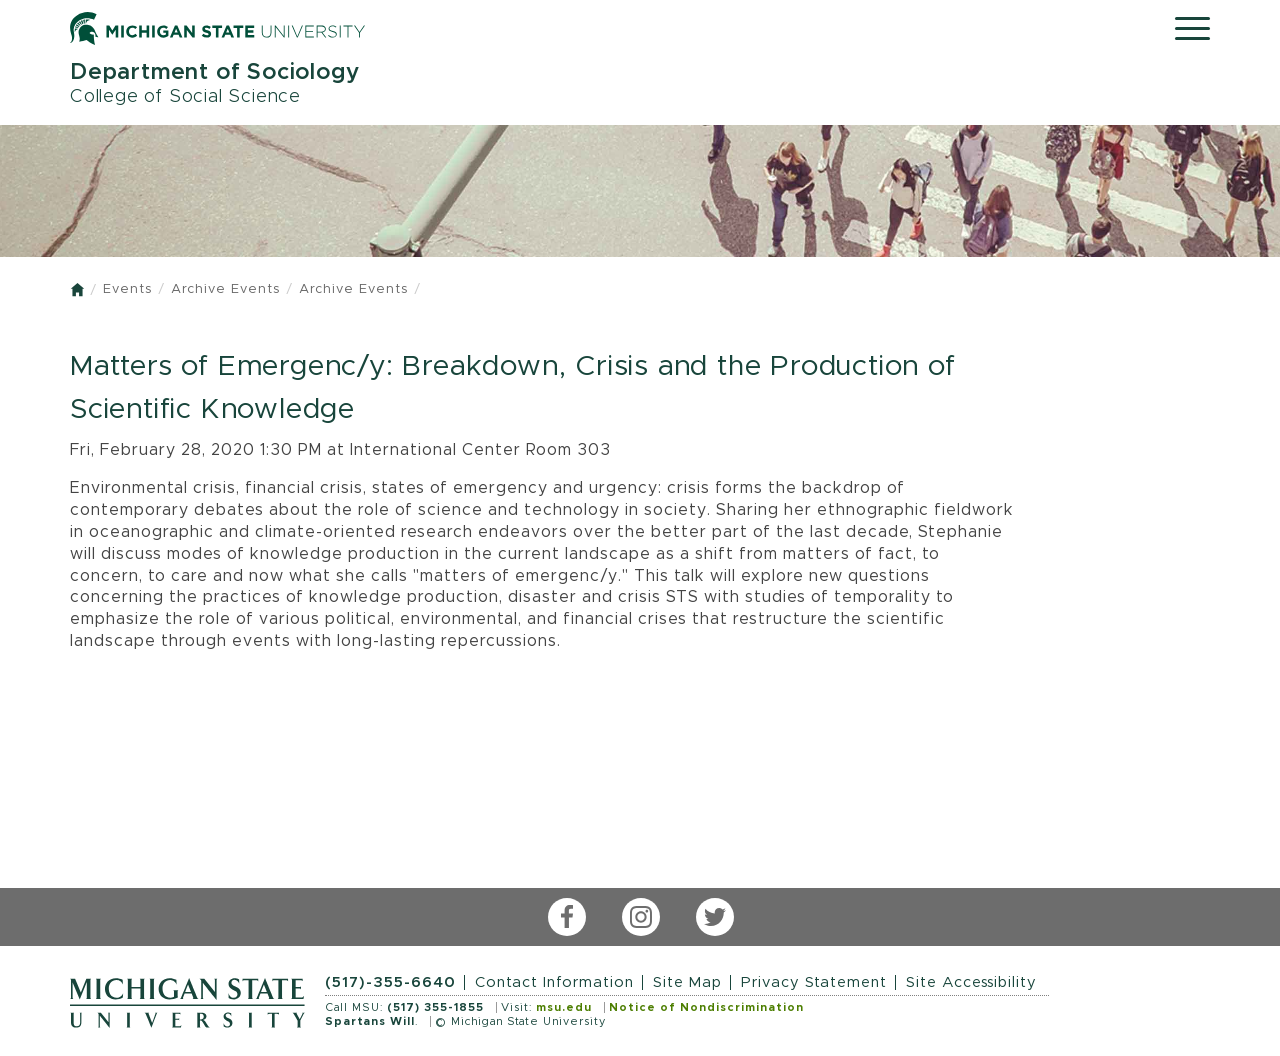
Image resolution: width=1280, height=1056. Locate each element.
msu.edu (564, 1007)
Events (127, 289)
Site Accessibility (971, 982)
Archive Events (225, 289)
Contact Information (554, 982)
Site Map (687, 982)
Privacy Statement (814, 982)
